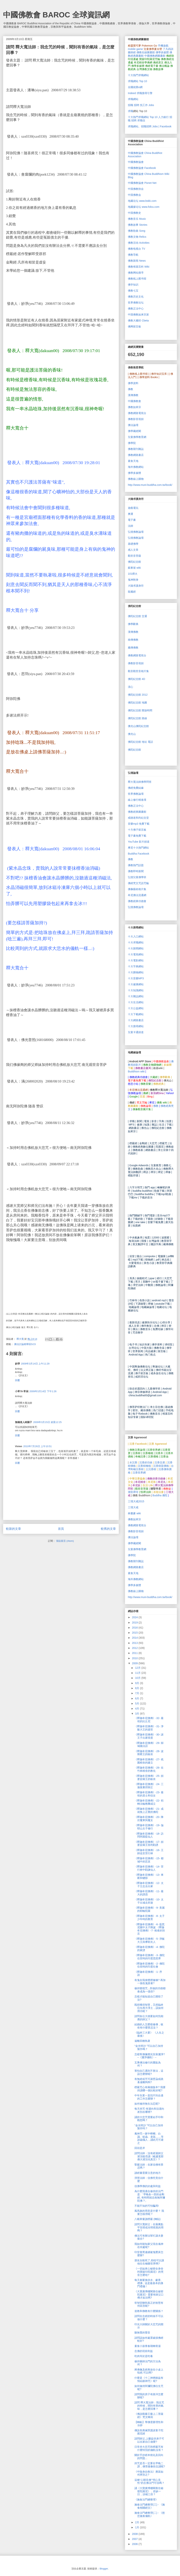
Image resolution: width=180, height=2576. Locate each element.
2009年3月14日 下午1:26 (43, 1391)
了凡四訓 (168, 48)
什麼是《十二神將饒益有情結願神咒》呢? (148, 2379)
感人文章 (133, 549)
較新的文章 (13, 1528)
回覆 (17, 1380)
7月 (137, 1693)
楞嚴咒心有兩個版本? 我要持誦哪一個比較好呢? (150, 2089)
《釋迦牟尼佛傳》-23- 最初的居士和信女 (149, 1794)
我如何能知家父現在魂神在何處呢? (148, 2245)
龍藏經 (132, 591)
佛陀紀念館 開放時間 (140, 710)
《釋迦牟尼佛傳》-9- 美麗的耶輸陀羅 (149, 1909)
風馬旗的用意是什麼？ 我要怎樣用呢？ (149, 2212)
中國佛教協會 (136, 161)
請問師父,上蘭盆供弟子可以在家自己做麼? (149, 2440)
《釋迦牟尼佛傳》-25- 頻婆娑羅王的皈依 (149, 1777)
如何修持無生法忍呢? (147, 2103)
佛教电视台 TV (136, 248)
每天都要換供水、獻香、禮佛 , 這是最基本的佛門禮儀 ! (148, 2283)
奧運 (130, 513)
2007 (135, 2538)
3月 (137, 1713)
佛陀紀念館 (134, 561)
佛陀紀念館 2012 (138, 694)
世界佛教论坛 (136, 302)
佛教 (130, 389)
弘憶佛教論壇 (136, 531)
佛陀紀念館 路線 (137, 718)
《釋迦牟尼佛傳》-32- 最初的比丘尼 (149, 1720)
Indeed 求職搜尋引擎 (140, 93)
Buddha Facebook (138, 853)
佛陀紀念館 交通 (137, 616)
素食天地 (133, 460)
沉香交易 (159, 1462)
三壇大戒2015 (136, 1501)
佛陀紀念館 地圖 (137, 702)
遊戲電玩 (133, 507)
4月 (137, 1708)
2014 (135, 1637)
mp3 (138, 823)
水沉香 (133, 1462)
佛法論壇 (133, 425)
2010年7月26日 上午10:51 (37, 1446)
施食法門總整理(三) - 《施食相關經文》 (149, 2506)
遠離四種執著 (142, 2040)
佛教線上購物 (136, 478)
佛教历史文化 (136, 296)
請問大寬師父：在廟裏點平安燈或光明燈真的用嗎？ (149, 2227)
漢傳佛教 (133, 395)
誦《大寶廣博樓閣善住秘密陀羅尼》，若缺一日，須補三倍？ (148, 2491)
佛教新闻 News (137, 260)
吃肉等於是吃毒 (143, 2356)
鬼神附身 (133, 579)
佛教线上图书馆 (137, 278)
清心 (130, 686)
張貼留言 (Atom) (65, 1541)
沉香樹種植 (144, 1465)
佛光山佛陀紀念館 (138, 726)
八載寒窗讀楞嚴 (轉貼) (147, 2219)
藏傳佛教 (133, 647)
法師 (130, 525)
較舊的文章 (108, 1528)
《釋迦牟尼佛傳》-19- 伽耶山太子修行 (149, 1827)
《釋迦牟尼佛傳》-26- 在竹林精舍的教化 (149, 1769)
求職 (130, 111)
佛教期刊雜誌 (136, 448)
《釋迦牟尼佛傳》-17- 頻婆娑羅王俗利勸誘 (149, 1843)
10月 (138, 1677)
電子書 (132, 519)
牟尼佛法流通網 (137, 895)
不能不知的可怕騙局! (146, 2205)
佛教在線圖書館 (145, 52)
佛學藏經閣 (134, 431)
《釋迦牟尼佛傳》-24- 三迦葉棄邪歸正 (149, 1786)
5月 (137, 1703)
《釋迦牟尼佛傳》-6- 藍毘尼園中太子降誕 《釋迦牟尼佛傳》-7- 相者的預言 (149, 1929)
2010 (135, 1658)
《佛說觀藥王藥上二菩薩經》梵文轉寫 (148, 2415)
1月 (137, 2527)
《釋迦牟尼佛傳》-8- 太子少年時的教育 (149, 1917)
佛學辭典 (133, 623)
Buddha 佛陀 (159, 1495)
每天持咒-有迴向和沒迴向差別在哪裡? (149, 2110)
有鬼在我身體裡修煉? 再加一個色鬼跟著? (150, 1982)
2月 (137, 2522)
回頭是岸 (139, 2147)
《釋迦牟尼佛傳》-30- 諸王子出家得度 (149, 1736)
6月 (137, 1698)
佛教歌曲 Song (136, 230)
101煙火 (132, 573)
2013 (135, 1642)
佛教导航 (133, 254)
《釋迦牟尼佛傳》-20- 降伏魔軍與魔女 (149, 1819)
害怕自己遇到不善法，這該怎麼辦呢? (148, 2072)
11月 (138, 1672)
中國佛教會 (134, 401)
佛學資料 (133, 383)
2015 (135, 1632)
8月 (137, 1688)
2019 (135, 1622)
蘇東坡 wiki (134, 567)
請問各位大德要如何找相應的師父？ (148, 2018)
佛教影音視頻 (136, 419)
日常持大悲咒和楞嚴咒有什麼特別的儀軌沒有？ (149, 2448)
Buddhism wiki (136, 1071)
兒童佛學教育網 (137, 437)
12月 (138, 1667)
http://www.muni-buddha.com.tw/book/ (150, 484)
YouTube (138, 841)
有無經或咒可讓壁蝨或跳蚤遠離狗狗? (148, 2080)
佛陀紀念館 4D (136, 678)
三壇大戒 (133, 1507)
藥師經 (132, 52)
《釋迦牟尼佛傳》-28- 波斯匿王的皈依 (149, 1753)
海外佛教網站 (136, 466)
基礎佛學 (133, 543)
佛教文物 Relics (137, 236)
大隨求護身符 (136, 585)
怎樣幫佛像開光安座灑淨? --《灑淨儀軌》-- (149, 2056)
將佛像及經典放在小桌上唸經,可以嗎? (148, 2371)
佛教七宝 (133, 290)
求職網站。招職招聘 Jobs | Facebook (149, 126)
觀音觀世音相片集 (138, 671)
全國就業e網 (135, 87)
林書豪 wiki (134, 1513)
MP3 (136, 978)
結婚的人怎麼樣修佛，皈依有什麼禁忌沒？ (148, 2026)
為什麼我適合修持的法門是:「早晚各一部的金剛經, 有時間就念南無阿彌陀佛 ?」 (149, 2196)
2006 (135, 2544)
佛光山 (132, 733)
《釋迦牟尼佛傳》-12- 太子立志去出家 (149, 1885)
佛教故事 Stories (137, 224)
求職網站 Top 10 (137, 81)
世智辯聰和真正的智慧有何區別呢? (148, 2304)
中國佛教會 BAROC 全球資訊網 (56, 15)
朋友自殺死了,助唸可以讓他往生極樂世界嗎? (149, 2262)
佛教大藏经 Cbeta (138, 320)
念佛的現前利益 (143, 2351)
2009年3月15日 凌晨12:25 (47, 1422)
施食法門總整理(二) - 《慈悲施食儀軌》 (149, 2514)
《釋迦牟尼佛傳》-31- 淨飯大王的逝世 (149, 1728)
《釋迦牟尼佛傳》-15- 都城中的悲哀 (149, 1860)
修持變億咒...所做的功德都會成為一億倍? (150, 1990)
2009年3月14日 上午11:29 (35, 1363)
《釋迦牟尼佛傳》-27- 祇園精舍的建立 (149, 1761)
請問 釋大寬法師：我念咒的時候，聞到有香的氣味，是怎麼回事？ (149, 2405)
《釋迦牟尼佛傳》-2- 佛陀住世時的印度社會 (149, 1965)
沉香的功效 (145, 1462)
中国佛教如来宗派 (138, 314)
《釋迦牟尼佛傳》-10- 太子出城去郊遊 (149, 1901)
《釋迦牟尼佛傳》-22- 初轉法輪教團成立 (149, 1802)
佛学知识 (133, 284)
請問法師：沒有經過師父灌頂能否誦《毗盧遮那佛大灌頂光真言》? (149, 2156)
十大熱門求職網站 (138, 75)
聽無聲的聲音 (142, 2332)
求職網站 (133, 99)
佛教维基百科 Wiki (138, 266)
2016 (135, 1627)
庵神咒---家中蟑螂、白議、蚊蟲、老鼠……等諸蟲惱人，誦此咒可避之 (149, 2138)
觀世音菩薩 (134, 555)
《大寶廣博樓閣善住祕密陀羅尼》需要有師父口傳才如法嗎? (149, 2294)
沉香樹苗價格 (161, 1465)
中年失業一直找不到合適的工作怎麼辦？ (148, 2097)
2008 (135, 2533)
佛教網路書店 (136, 454)
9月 (137, 1683)
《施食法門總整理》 (146, 2499)
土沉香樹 (151, 1469)
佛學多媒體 (162, 52)
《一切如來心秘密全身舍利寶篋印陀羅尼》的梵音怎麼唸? (149, 2271)
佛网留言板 (134, 326)
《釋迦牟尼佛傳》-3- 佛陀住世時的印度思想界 (149, 1957)
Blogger (104, 2568)
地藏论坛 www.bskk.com (142, 200)
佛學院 (132, 442)
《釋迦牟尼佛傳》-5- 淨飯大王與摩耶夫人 (149, 1940)
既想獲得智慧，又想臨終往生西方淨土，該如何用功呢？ (149, 2008)
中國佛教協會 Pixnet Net (142, 182)
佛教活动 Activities (138, 242)
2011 (135, 1653)
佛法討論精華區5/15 (25, 1344)
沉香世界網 (139, 1472)
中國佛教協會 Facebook (142, 167)
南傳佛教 (133, 639)
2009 (135, 1663)
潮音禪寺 (133, 1492)
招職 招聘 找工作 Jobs (141, 105)
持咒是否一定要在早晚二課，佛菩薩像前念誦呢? (149, 2465)
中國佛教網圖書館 (154, 55)
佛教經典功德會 (137, 901)
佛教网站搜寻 (136, 272)
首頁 (61, 1528)
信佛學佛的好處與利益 (147, 2186)
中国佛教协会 (136, 188)
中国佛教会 (134, 194)
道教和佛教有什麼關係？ (148, 2311)
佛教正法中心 (136, 308)
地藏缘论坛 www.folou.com (143, 206)
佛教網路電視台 (137, 413)
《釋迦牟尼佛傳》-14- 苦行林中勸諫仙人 (149, 1868)
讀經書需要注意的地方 (147, 2172)
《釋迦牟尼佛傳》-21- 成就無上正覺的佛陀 (149, 1810)
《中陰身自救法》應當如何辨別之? (148, 2473)
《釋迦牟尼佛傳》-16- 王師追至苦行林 (149, 1852)
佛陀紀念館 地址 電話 (140, 741)
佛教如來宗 (134, 407)
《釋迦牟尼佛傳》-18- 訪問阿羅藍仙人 (149, 1835)
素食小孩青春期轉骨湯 (147, 2346)
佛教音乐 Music (137, 218)
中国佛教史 (134, 212)
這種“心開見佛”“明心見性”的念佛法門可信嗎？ (149, 2481)
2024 (135, 1617)
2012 (135, 1647)
